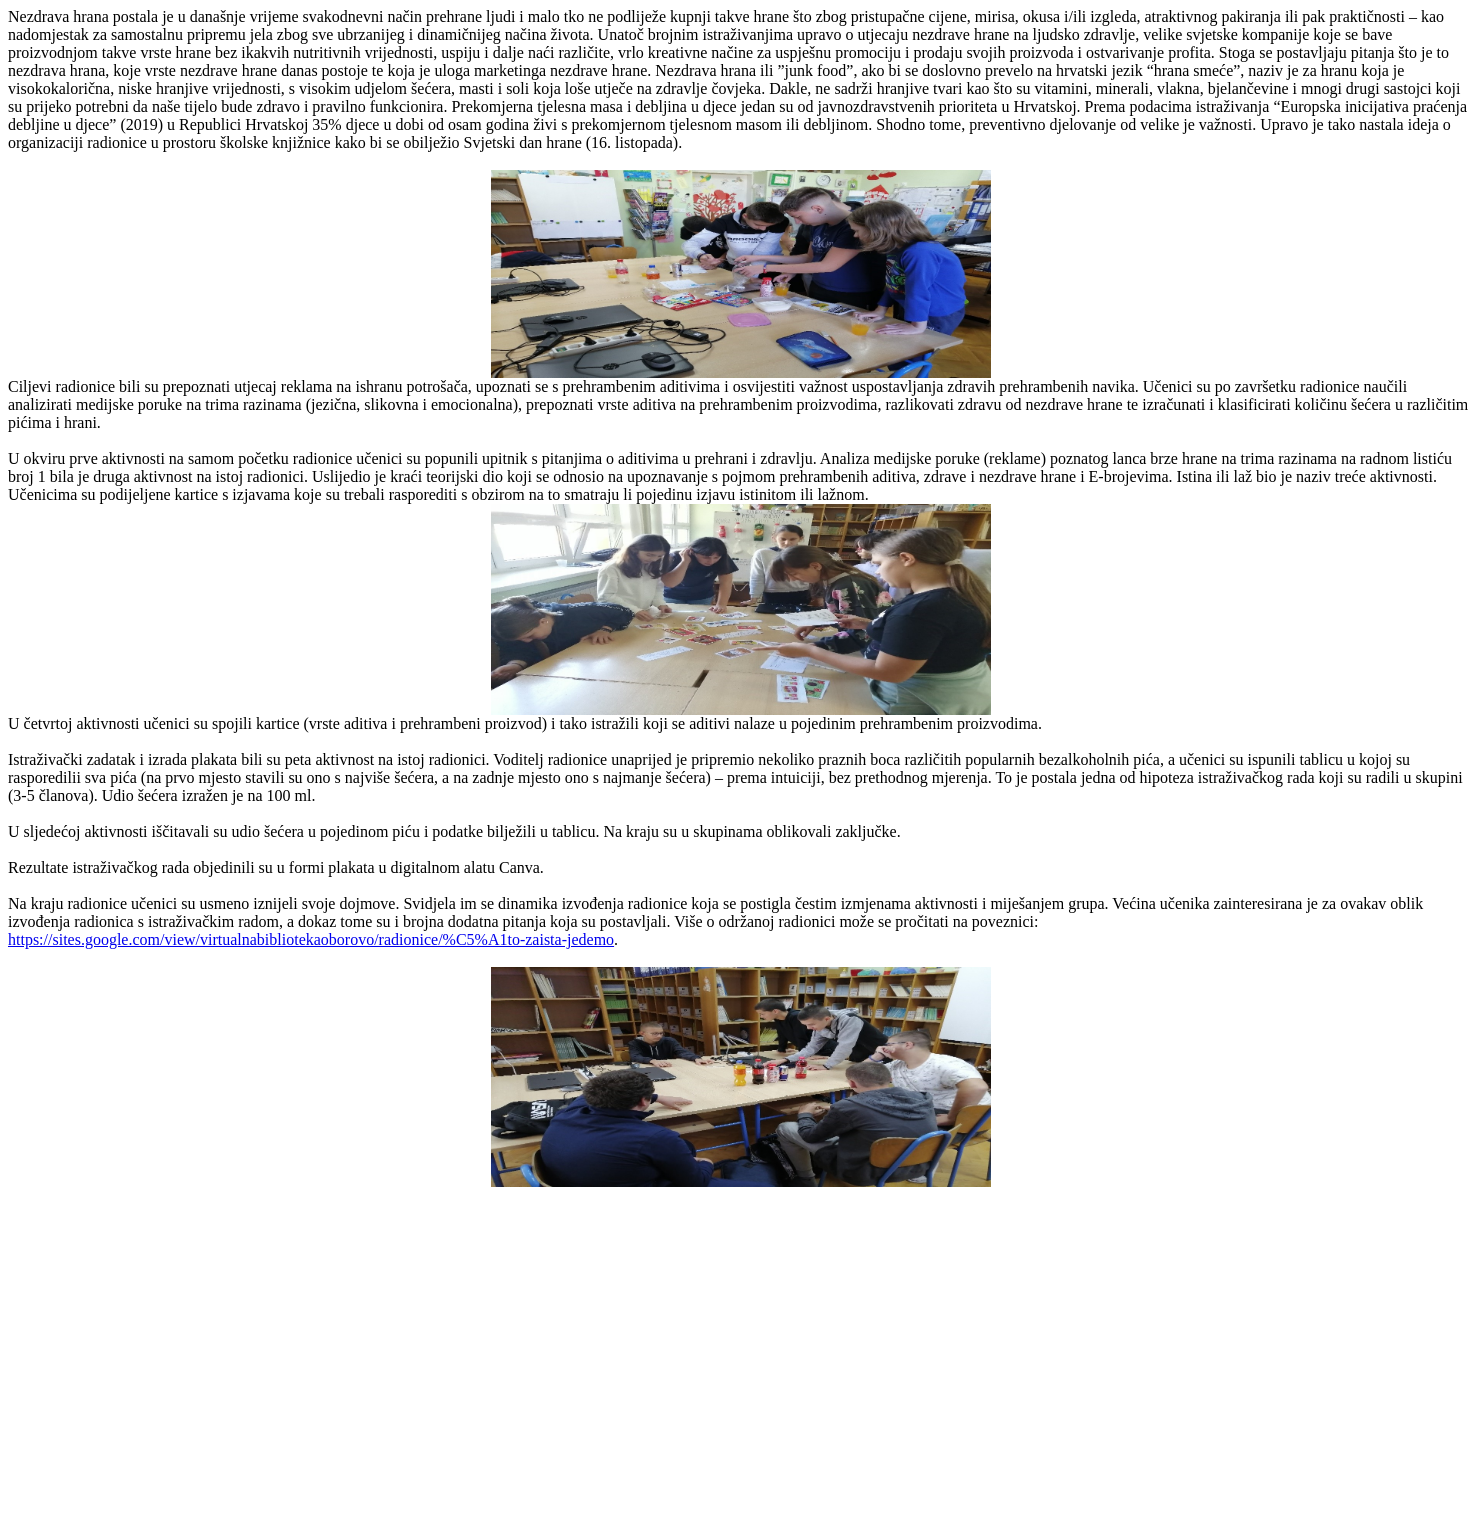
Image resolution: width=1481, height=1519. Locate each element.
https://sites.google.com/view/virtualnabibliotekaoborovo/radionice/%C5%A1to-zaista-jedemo (311, 939)
